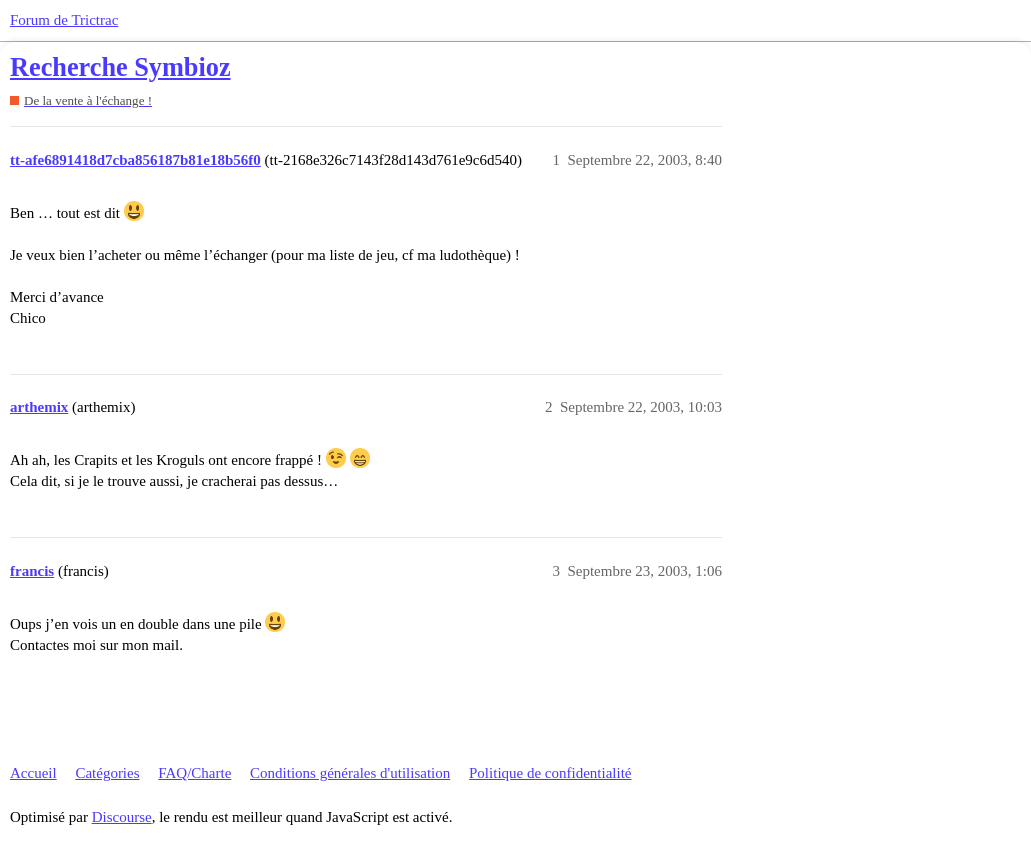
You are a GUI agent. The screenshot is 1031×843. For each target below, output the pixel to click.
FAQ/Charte (194, 773)
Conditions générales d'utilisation (350, 773)
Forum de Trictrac (64, 20)
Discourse (122, 817)
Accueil (33, 773)
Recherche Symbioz (120, 67)
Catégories (107, 773)
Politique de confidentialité (550, 773)
